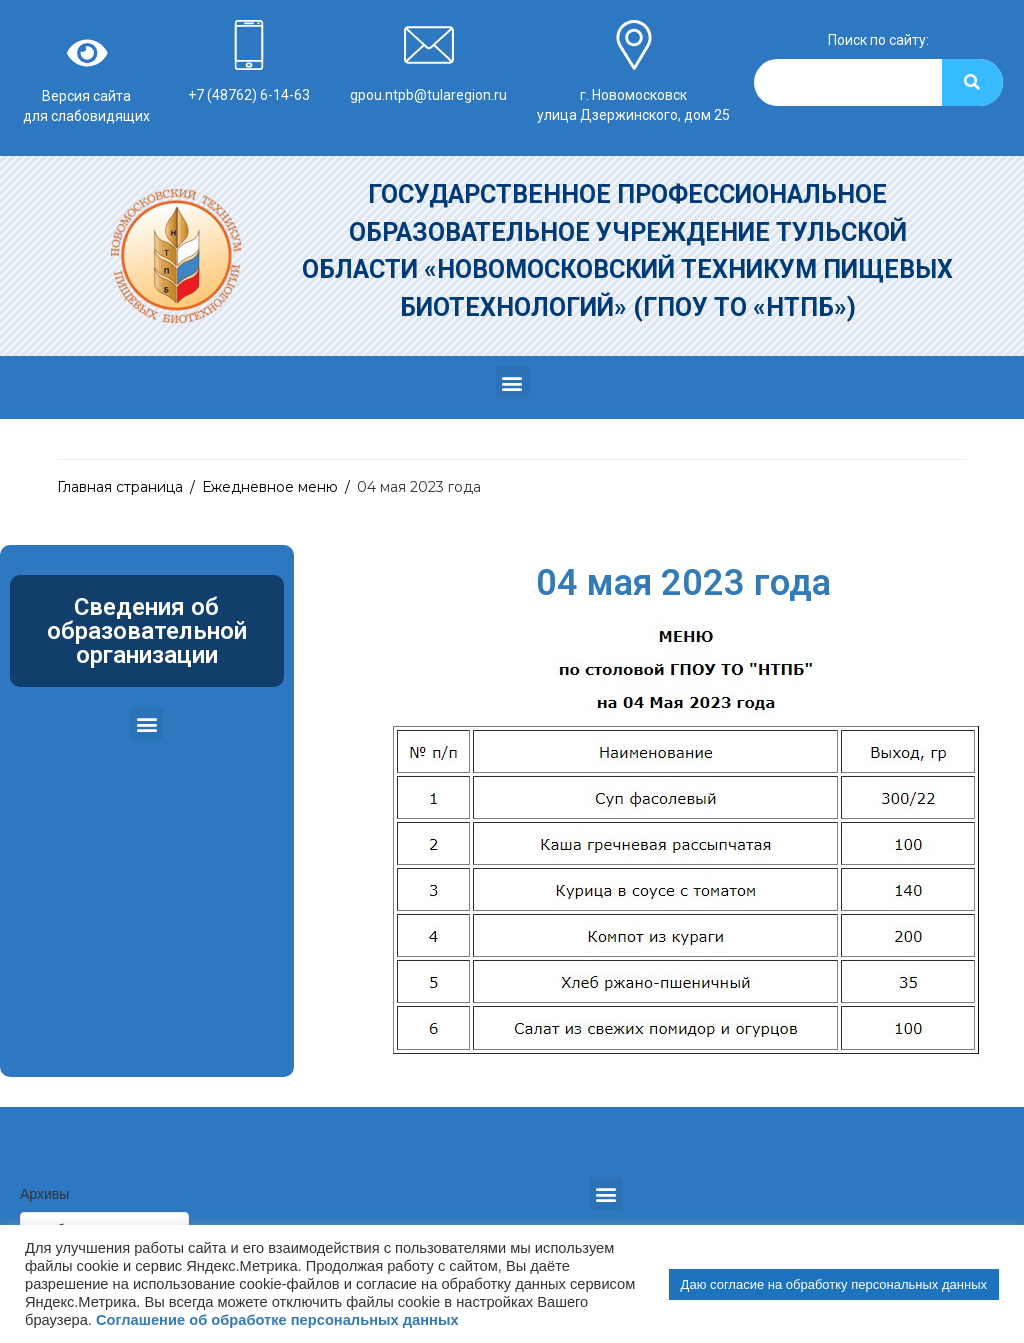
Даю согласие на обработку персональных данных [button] (834, 1284)
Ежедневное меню (270, 487)
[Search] (972, 82)
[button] (512, 382)
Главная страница (120, 487)
